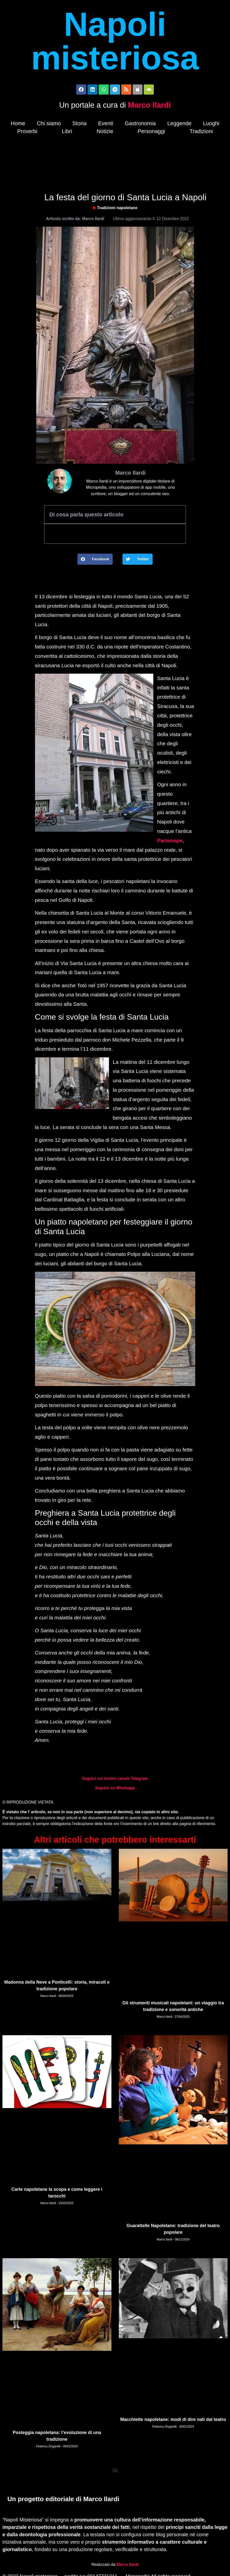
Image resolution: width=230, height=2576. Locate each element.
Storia (79, 125)
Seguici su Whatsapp (115, 1790)
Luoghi (211, 125)
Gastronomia (140, 125)
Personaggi (151, 133)
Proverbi (27, 133)
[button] (95, 561)
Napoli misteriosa (115, 41)
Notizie (105, 133)
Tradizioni (201, 133)
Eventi (105, 125)
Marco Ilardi (149, 107)
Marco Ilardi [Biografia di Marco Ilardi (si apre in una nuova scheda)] (127, 2564)
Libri (67, 133)
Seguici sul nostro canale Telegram (115, 1781)
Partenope (170, 842)
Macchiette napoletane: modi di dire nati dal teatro (173, 2421)
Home (18, 125)
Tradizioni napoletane (117, 210)
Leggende (179, 125)
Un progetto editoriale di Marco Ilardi (63, 2500)
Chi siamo (49, 125)
